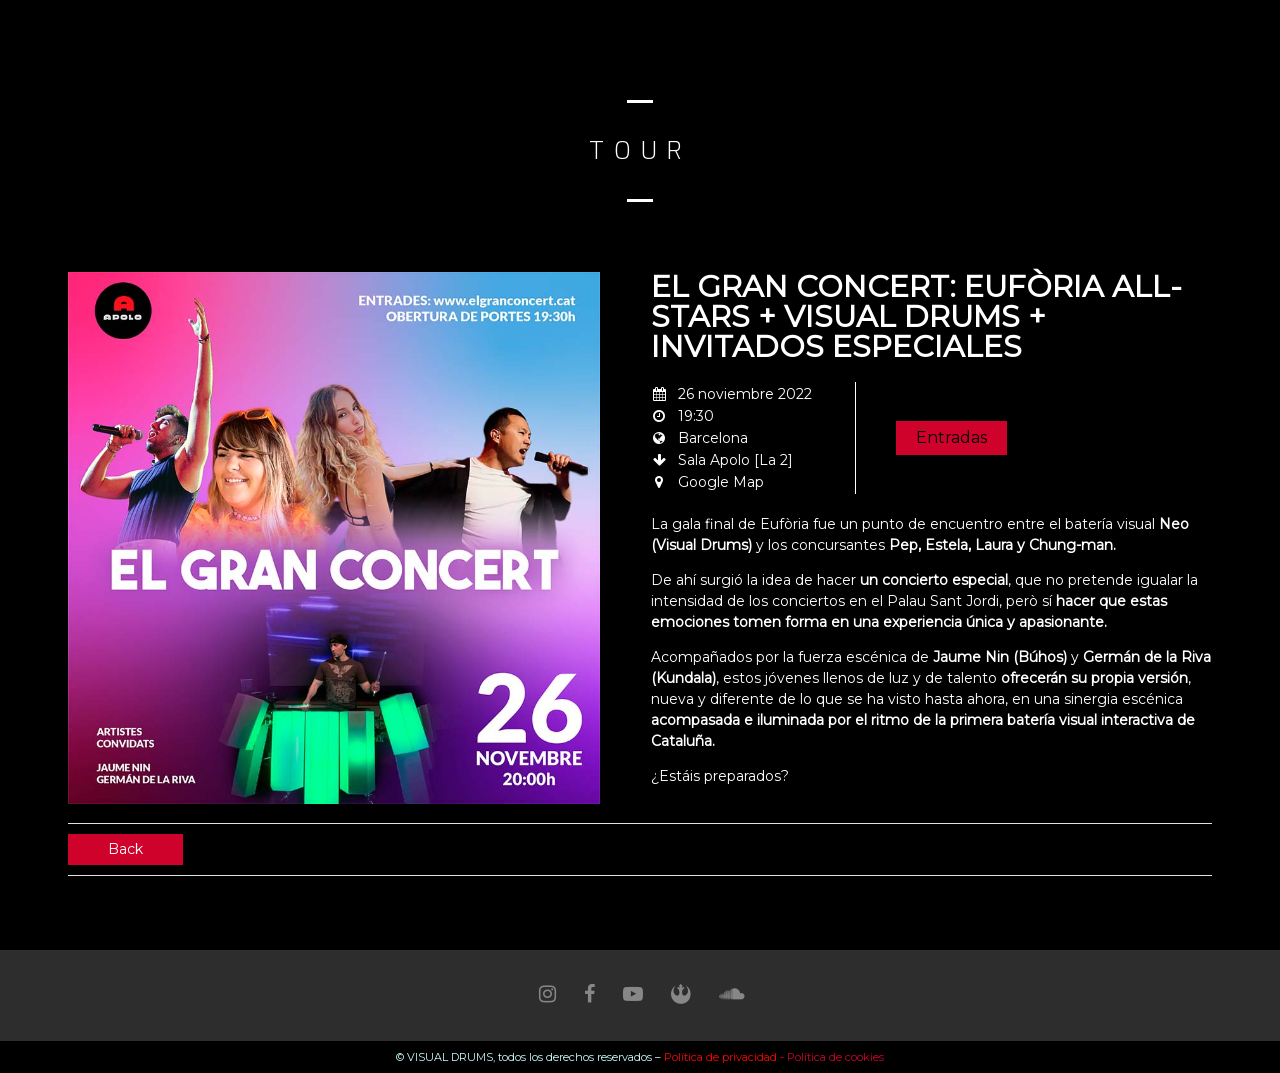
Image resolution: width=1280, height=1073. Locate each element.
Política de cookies (835, 1057)
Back (125, 849)
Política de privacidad (722, 1057)
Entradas (951, 437)
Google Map (721, 482)
